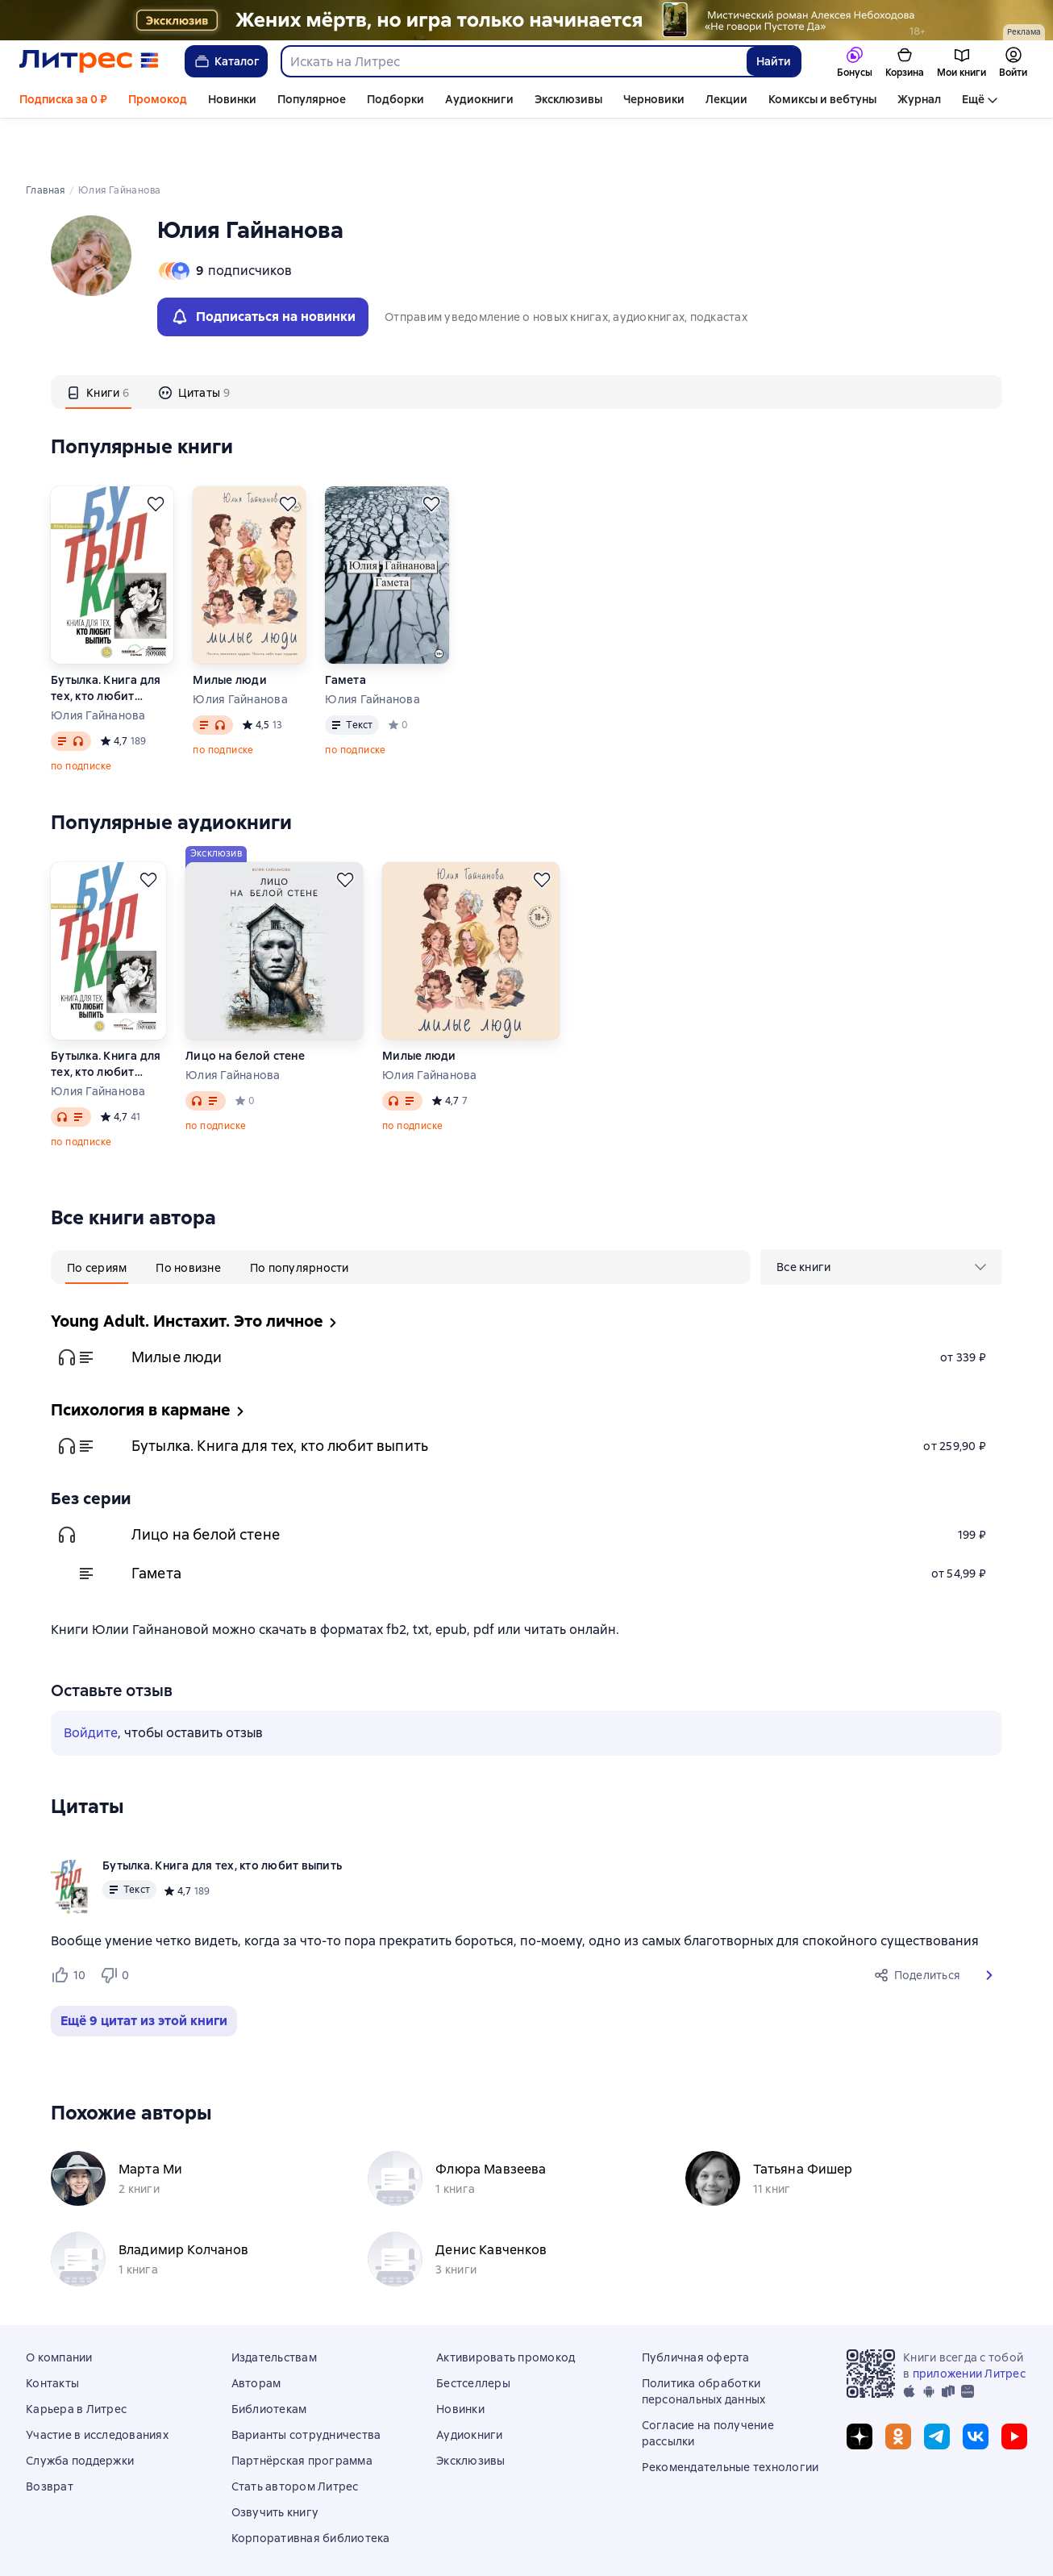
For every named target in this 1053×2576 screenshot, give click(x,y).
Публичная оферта (696, 2310)
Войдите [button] (91, 1685)
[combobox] (513, 61)
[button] (989, 1927)
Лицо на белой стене (245, 1008)
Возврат (49, 2439)
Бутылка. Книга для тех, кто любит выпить (106, 641)
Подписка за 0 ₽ (63, 99)
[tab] (98, 344)
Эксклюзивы (568, 99)
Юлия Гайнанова (98, 668)
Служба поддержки (80, 2413)
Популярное (311, 99)
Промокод (157, 99)
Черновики (654, 99)
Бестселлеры (473, 2335)
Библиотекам (269, 2361)
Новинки (232, 99)
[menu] (881, 1219)
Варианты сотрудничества (306, 2387)
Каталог (226, 61)
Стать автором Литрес (295, 2439)
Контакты (52, 2335)
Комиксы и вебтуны (822, 99)
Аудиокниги (479, 99)
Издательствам (274, 2310)
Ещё (973, 99)
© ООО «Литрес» (526, 2546)
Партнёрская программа (302, 2413)
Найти (773, 61)
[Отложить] (155, 456)
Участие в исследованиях (97, 2387)
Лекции (726, 99)
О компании (59, 2310)
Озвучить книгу (275, 2464)
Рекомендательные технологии (730, 2419)
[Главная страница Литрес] (89, 61)
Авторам (256, 2335)
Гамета (345, 632)
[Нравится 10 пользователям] (68, 1927)
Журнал (919, 99)
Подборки (395, 99)
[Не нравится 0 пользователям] (117, 1927)
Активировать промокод (505, 2310)
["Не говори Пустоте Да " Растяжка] (526, 20)
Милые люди (230, 632)
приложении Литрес (969, 2326)
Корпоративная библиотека (310, 2490)
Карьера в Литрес (76, 2361)
